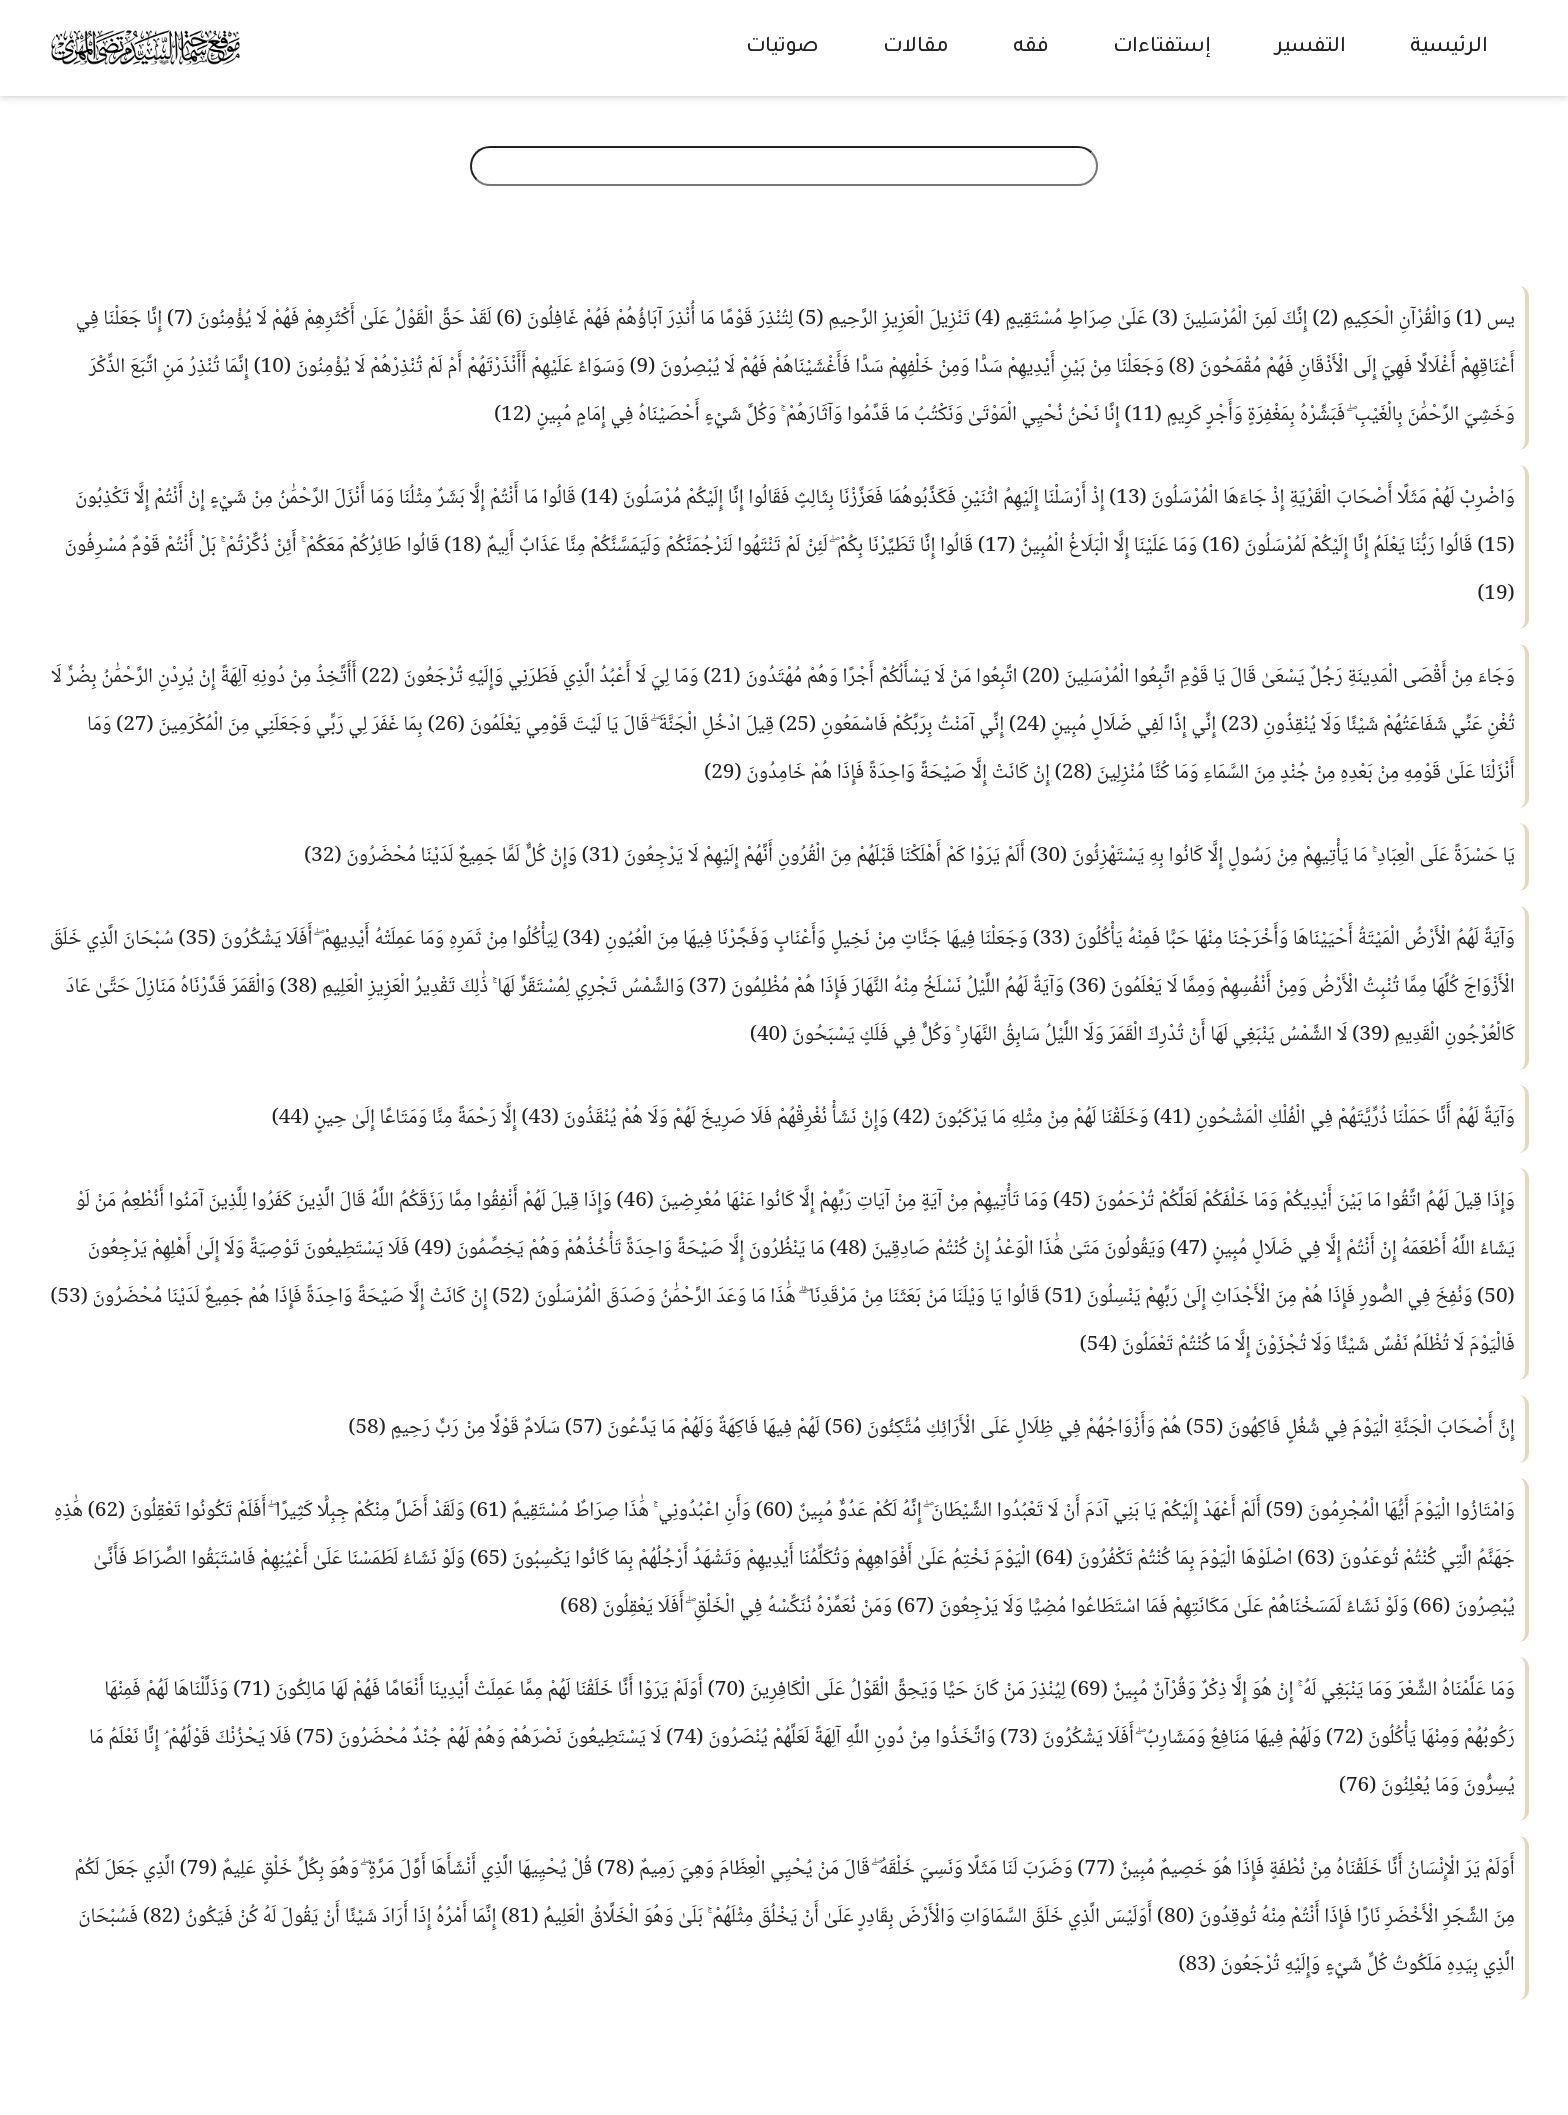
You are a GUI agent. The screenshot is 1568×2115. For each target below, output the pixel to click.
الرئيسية (1449, 48)
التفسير (1310, 48)
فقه (1031, 48)
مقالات (916, 48)
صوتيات (782, 48)
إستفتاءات (1162, 48)
